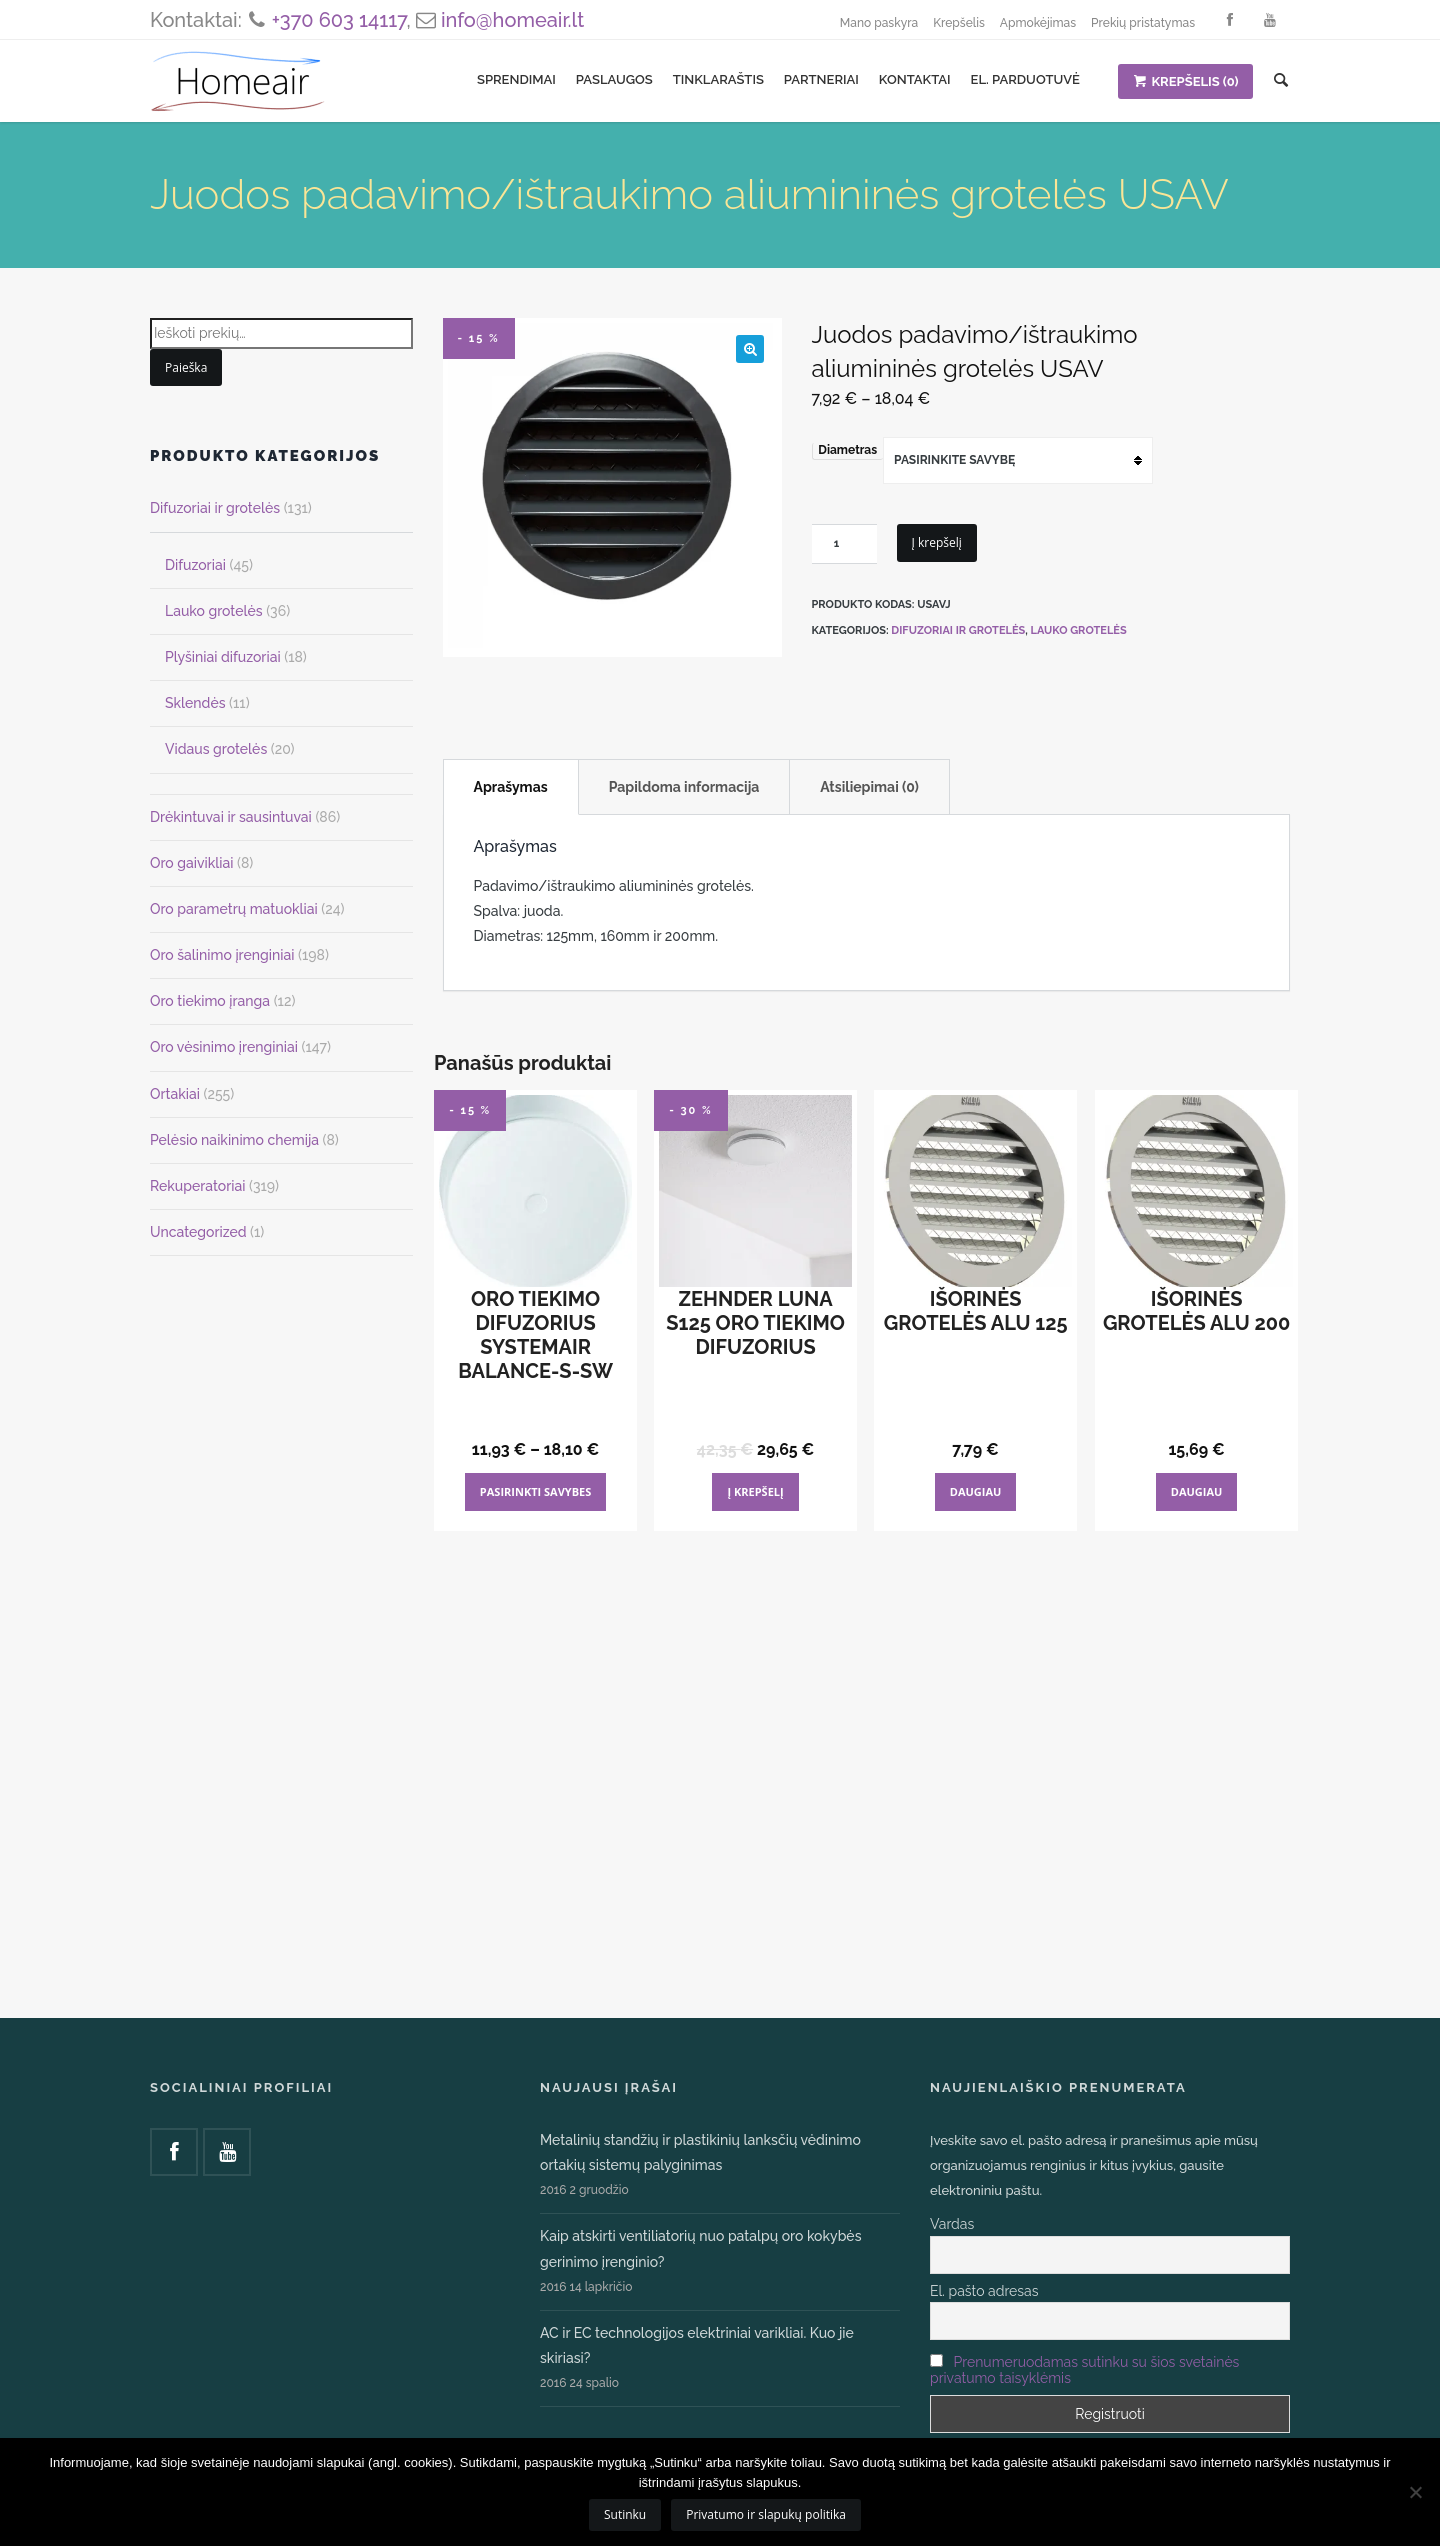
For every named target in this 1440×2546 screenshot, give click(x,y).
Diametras (847, 450)
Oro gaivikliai (191, 863)
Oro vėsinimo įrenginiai (224, 1047)
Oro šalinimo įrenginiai (222, 955)
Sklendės (195, 703)
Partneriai (821, 79)
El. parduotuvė (1025, 79)
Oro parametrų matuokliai (234, 909)
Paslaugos (614, 79)
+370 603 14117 (339, 20)
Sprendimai (516, 79)
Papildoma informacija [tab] (684, 787)
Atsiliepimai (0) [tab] (869, 787)
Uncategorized (198, 1232)
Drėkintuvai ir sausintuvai (231, 817)
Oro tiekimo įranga (210, 1001)
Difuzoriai (195, 565)
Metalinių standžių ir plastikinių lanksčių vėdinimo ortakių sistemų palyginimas (700, 2152)
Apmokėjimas (1038, 23)
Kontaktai (915, 79)
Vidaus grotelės (216, 749)
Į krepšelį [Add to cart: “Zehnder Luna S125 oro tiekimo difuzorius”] (755, 1491)
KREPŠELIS (1185, 81)
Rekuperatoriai (197, 1186)
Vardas (952, 2224)
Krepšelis (959, 23)
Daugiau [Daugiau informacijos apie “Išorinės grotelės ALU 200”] (1197, 1491)
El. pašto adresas (984, 2291)
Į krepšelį (937, 542)
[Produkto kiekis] (844, 544)
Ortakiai (175, 1094)
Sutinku (625, 2514)
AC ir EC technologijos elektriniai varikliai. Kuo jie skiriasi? (697, 2345)
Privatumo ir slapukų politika (766, 2514)
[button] (750, 349)
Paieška (186, 367)
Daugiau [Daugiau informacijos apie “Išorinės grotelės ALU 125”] (976, 1491)
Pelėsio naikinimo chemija (234, 1140)
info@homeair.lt (512, 20)
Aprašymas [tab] (511, 787)
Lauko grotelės (1079, 630)
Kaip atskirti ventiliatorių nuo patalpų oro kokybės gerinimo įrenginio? (700, 2248)
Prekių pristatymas (1143, 23)
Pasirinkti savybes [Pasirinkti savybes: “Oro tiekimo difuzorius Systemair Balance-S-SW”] (536, 1491)
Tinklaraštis (718, 79)
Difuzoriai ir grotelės (958, 630)
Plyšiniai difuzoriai (223, 657)
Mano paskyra (879, 23)
